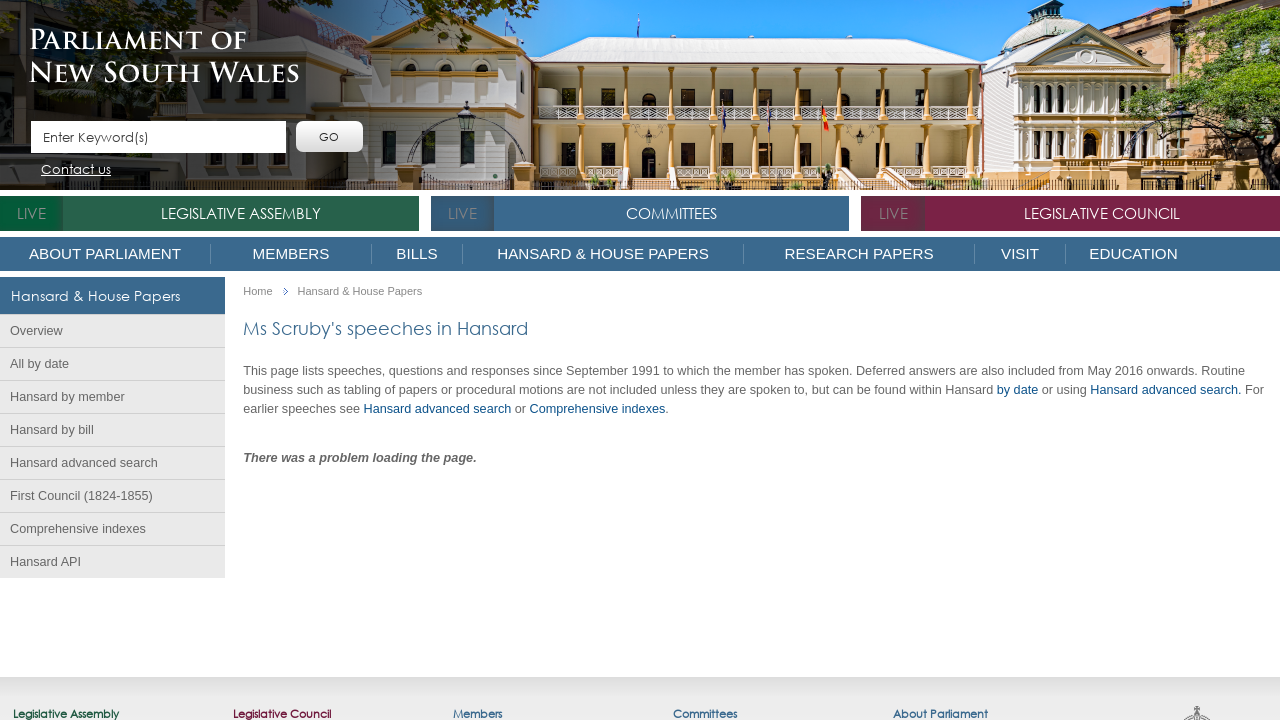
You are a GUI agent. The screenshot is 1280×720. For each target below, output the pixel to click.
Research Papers (858, 253)
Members (291, 253)
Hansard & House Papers (603, 253)
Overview (36, 331)
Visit (1020, 253)
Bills (416, 253)
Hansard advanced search (84, 463)
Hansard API (45, 562)
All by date (39, 364)
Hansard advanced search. (1165, 390)
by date (1018, 390)
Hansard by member (67, 397)
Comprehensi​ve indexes (598, 409)
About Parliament (105, 253)
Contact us (76, 170)
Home (257, 291)
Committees (671, 213)
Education (1133, 253)
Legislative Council (1102, 213)
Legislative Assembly (241, 213)
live (31, 213)
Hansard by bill (52, 430)
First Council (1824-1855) (81, 496)
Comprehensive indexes (78, 529)
